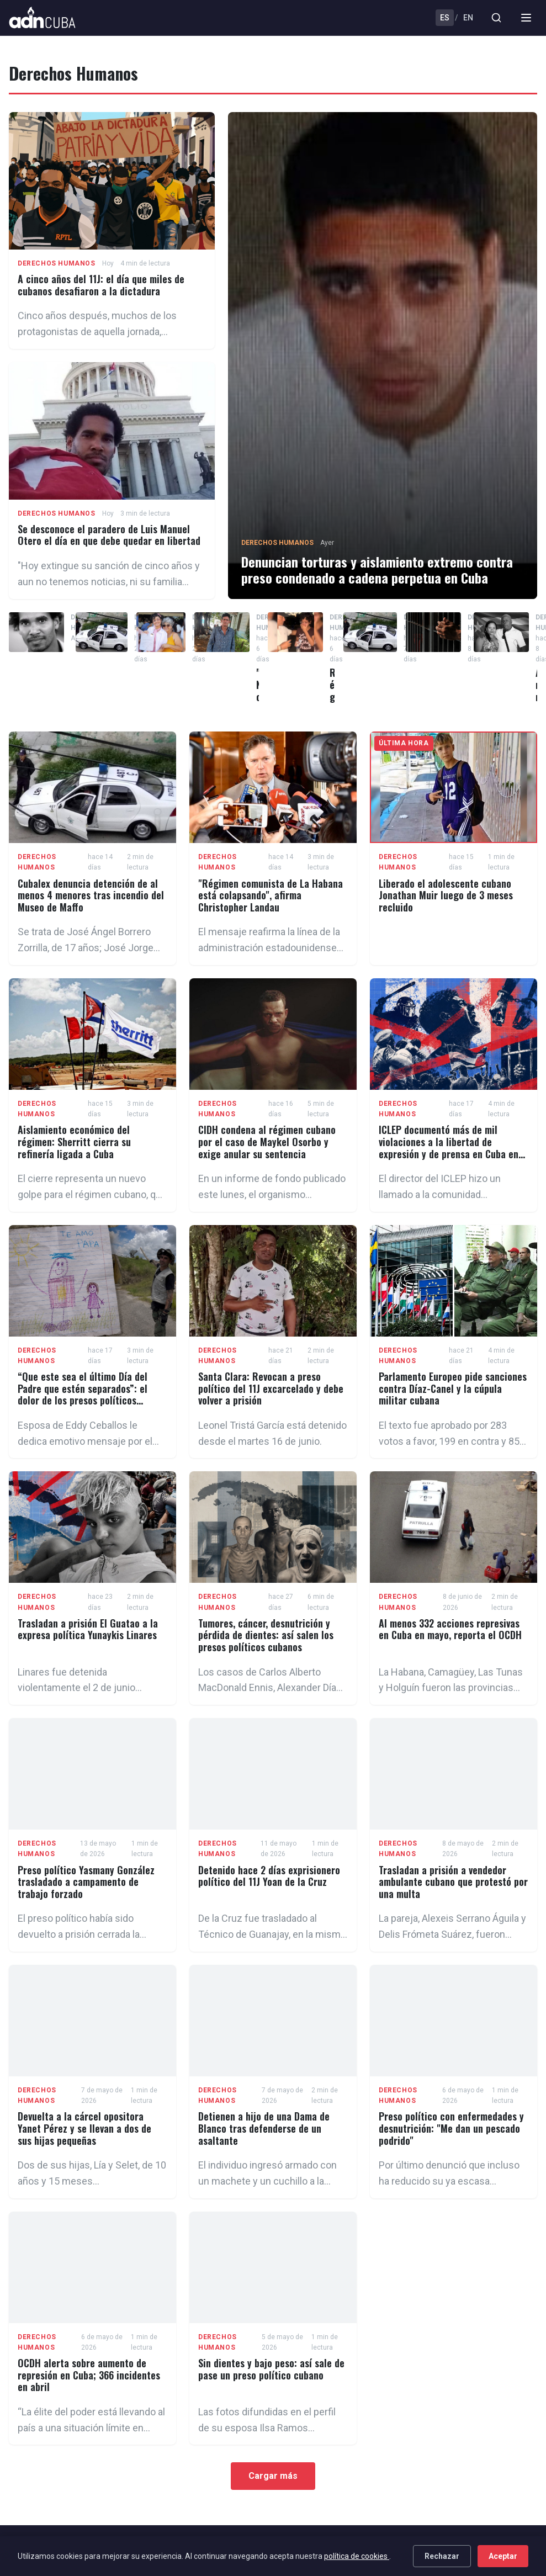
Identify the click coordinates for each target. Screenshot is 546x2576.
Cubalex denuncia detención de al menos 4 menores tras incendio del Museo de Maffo (91, 895)
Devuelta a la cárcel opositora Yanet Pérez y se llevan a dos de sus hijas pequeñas (84, 2128)
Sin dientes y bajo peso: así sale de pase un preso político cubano (271, 2369)
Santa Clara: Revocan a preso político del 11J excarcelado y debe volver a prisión (270, 1388)
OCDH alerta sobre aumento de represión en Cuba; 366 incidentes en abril (89, 2375)
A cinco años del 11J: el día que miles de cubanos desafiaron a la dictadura (101, 285)
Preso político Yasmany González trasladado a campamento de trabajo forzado (86, 1882)
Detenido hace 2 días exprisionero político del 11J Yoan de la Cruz (269, 1876)
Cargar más (273, 2476)
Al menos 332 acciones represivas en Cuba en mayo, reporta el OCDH (450, 1629)
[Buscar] (496, 18)
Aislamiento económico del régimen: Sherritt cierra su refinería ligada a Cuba (74, 1141)
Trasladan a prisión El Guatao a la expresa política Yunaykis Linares (88, 1629)
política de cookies (356, 2556)
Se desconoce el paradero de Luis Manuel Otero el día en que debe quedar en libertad (109, 535)
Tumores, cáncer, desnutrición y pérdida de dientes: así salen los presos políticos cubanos (265, 1635)
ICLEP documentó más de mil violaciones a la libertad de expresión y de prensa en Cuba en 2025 (448, 1147)
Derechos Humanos (57, 263)
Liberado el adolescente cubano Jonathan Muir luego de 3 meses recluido (446, 895)
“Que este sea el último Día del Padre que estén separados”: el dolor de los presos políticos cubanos (82, 1394)
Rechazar (442, 2556)
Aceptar (503, 2556)
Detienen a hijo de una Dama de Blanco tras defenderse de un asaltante (264, 2128)
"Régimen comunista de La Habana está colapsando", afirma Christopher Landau (270, 895)
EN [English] (468, 17)
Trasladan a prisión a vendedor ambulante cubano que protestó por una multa (453, 1882)
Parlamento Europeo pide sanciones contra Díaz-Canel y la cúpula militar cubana (453, 1388)
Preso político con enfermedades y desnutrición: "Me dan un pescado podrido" (451, 2128)
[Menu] (526, 18)
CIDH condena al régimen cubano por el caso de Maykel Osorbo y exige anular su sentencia (267, 1141)
